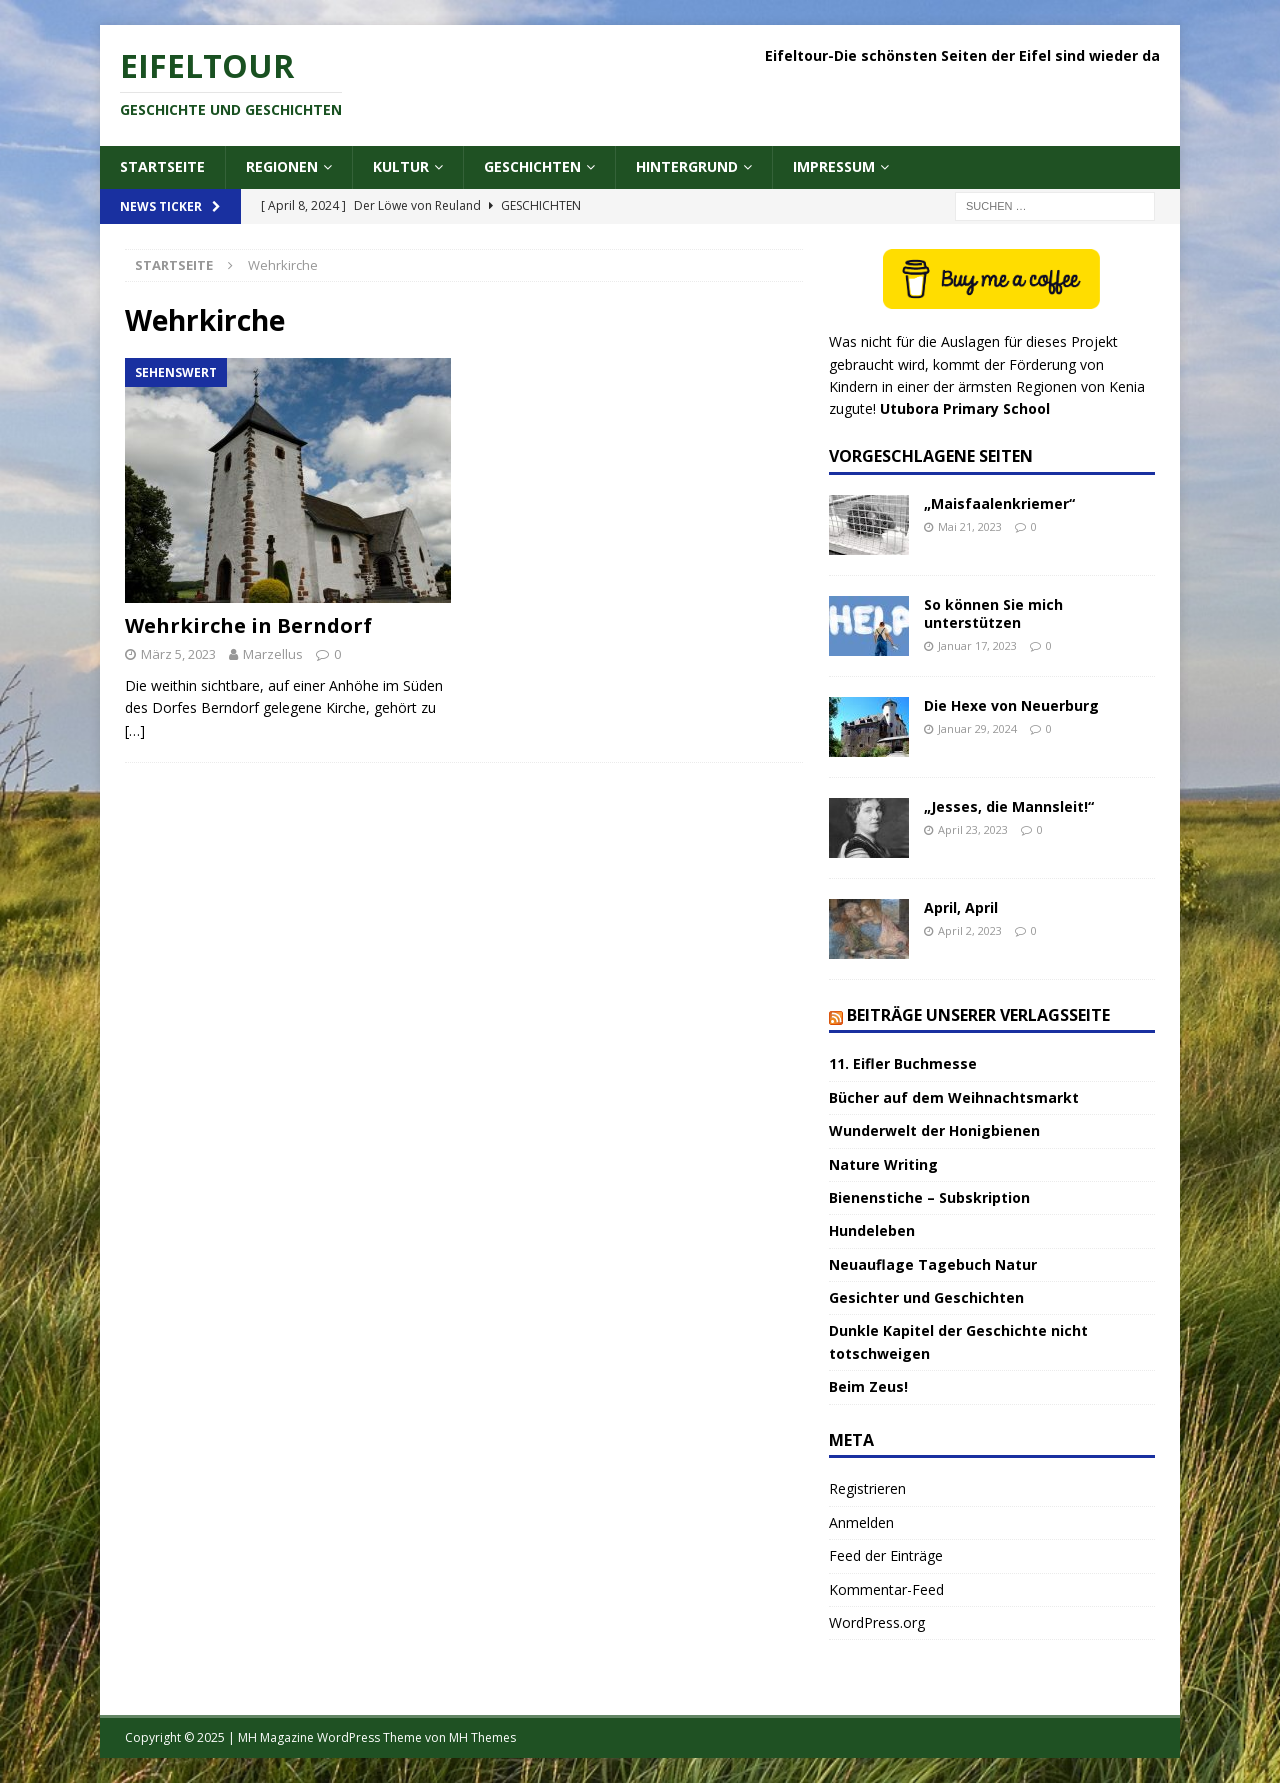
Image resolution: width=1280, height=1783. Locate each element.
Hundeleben (872, 1230)
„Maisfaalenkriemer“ (999, 503)
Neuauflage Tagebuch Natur (933, 1264)
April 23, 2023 (973, 829)
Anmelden (861, 1522)
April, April (961, 907)
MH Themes (482, 1737)
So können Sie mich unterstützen (993, 613)
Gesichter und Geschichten (926, 1297)
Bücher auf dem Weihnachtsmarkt (954, 1097)
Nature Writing (883, 1164)
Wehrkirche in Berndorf (248, 625)
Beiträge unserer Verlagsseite (978, 1015)
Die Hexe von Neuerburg (1011, 705)
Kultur (401, 166)
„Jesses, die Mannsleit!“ (1009, 806)
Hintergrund (687, 166)
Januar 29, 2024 (977, 728)
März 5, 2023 (178, 654)
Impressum (834, 166)
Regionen (282, 166)
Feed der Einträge (886, 1555)
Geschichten (532, 166)
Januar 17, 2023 (977, 645)
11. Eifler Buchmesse (903, 1063)
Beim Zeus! (868, 1386)
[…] (135, 730)
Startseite (162, 166)
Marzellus (273, 654)
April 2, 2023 (970, 930)
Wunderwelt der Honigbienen (934, 1130)
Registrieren (867, 1488)
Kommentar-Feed (886, 1589)
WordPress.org (877, 1622)
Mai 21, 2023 (970, 526)
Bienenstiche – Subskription (929, 1197)
